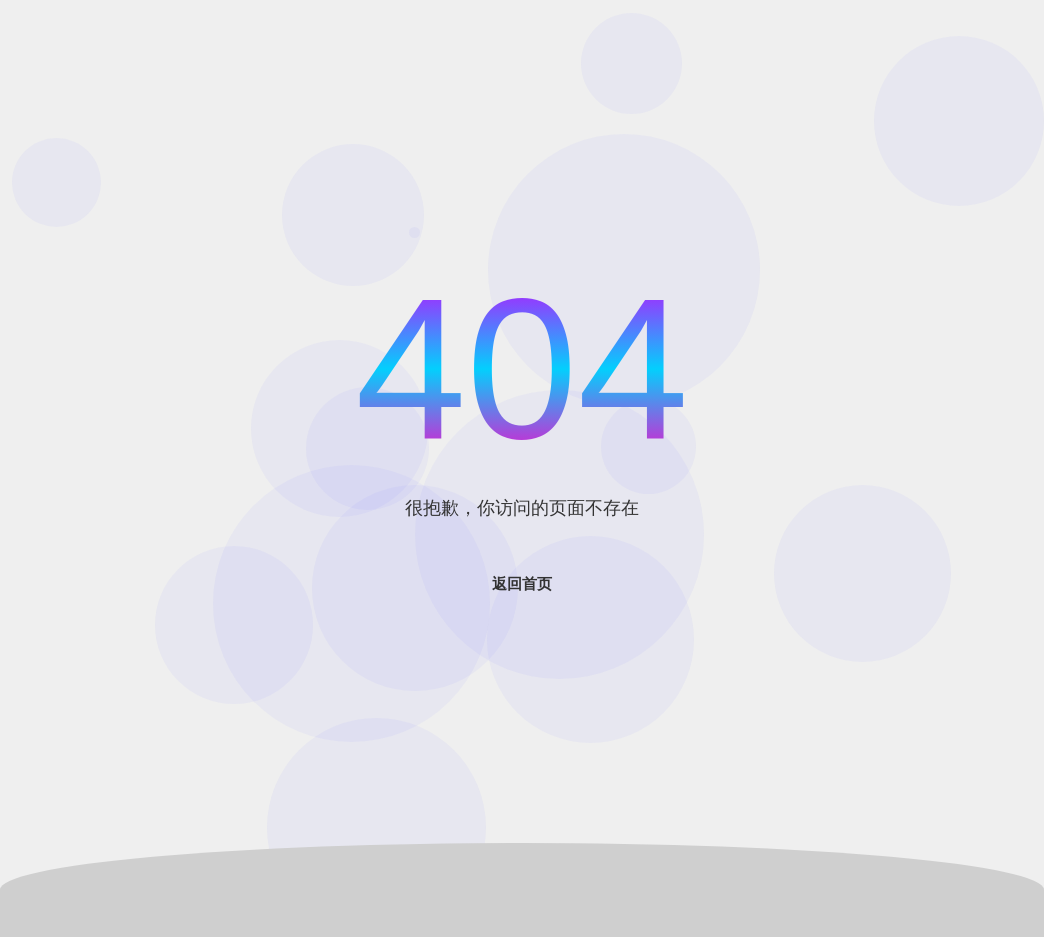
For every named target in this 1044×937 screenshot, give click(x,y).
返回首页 (522, 583)
